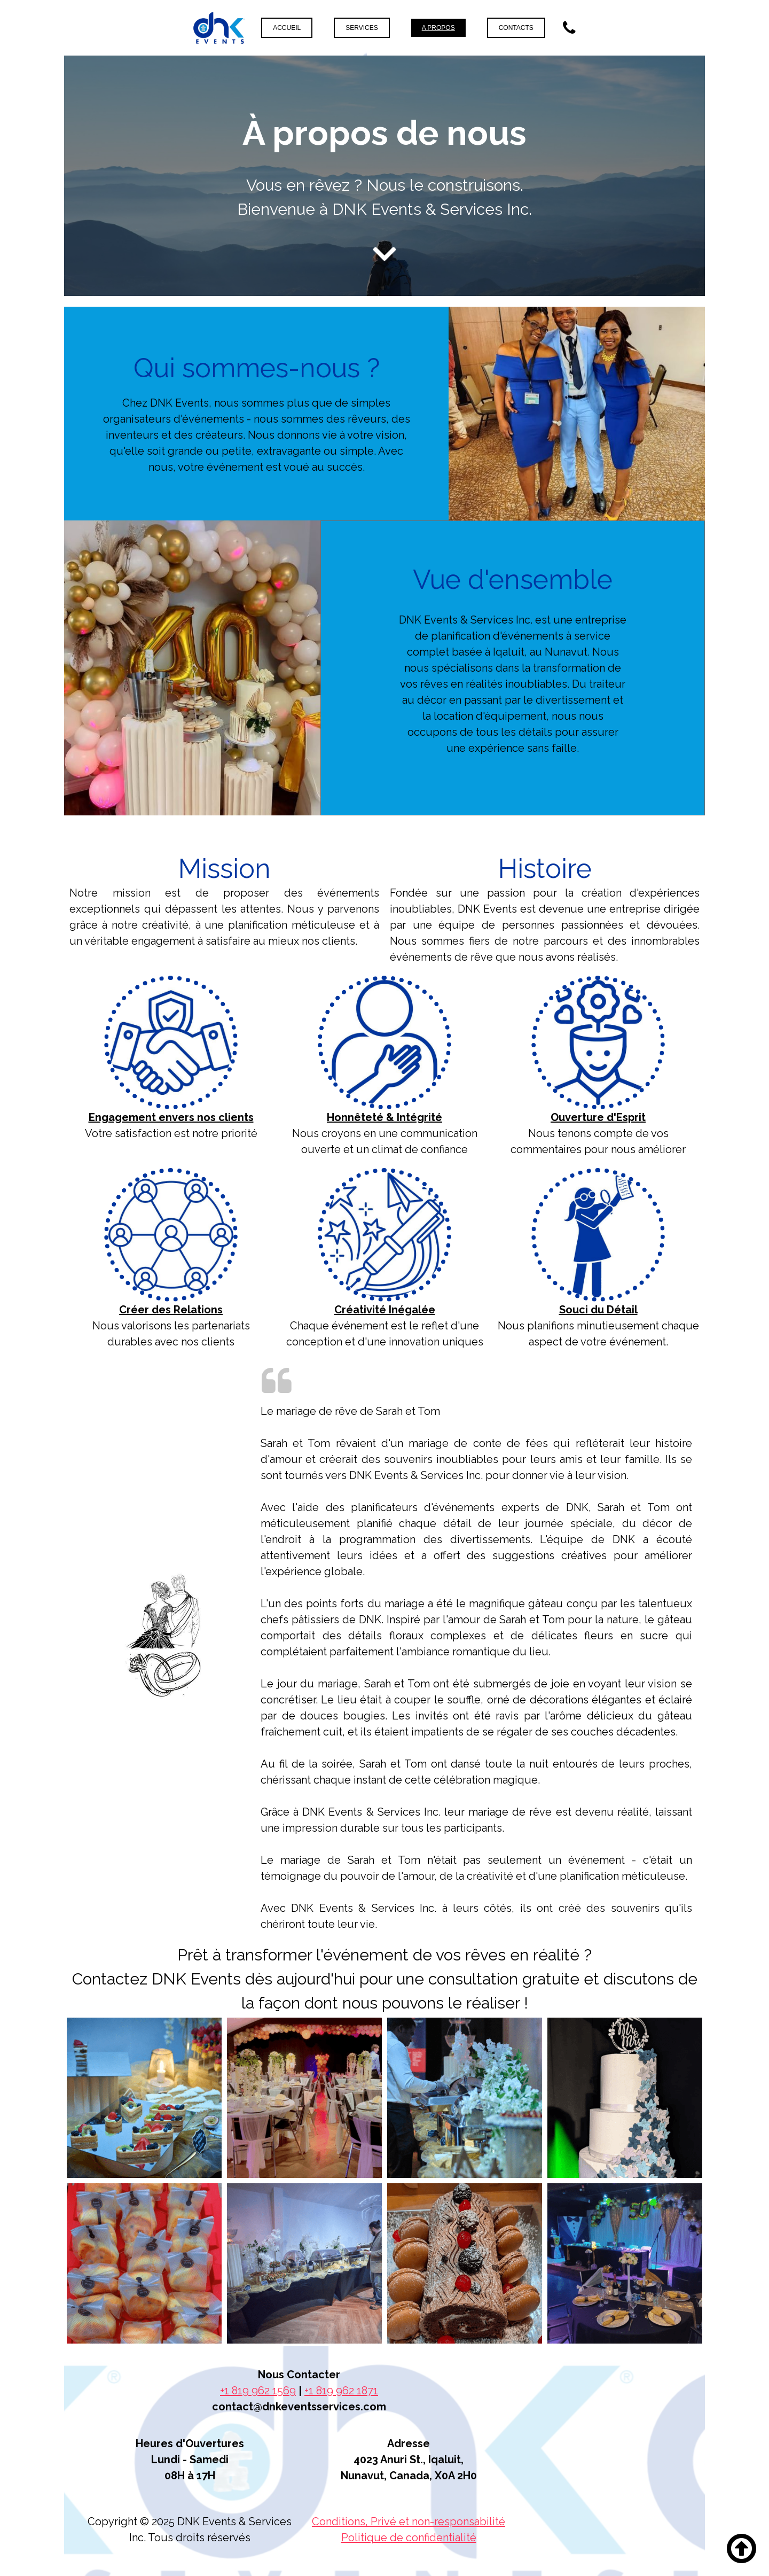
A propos (438, 28)
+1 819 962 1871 (341, 2390)
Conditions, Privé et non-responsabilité (408, 2521)
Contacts (516, 28)
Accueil (287, 28)
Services (362, 28)
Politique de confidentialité (408, 2537)
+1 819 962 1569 (258, 2390)
